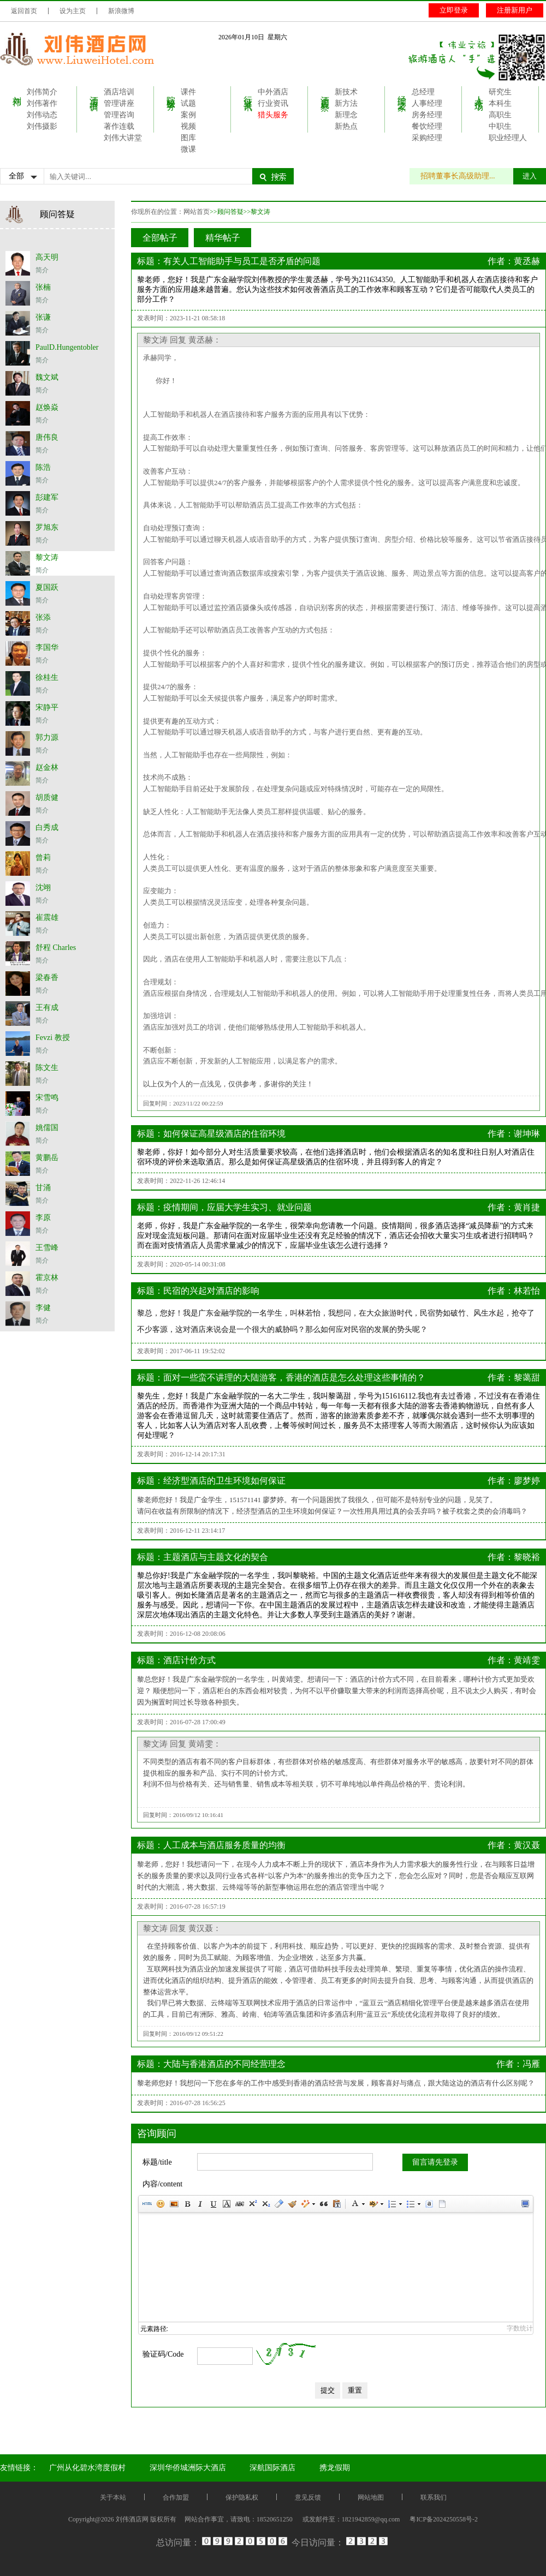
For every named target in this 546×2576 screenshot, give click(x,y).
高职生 (500, 115)
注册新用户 (514, 10)
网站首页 (196, 212)
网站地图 (371, 2497)
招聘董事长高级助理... (463, 176)
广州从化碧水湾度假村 (87, 2468)
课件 (188, 92)
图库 (188, 138)
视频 (188, 126)
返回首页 (24, 11)
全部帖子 (160, 237)
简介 (42, 270)
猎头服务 (273, 115)
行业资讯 (248, 93)
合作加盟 (176, 2497)
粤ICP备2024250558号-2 (444, 2519)
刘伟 (17, 91)
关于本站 (113, 2497)
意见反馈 (308, 2497)
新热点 (346, 126)
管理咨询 (119, 115)
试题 (188, 103)
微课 (188, 149)
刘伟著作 (42, 103)
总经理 (423, 92)
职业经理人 (508, 138)
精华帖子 (222, 237)
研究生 (500, 92)
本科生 (500, 103)
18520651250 (275, 2519)
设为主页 (73, 11)
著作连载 (119, 126)
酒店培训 (94, 93)
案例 (188, 115)
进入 (530, 176)
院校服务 (171, 93)
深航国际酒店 (272, 2468)
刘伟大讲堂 (123, 138)
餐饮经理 (427, 126)
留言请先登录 (435, 2162)
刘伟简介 (42, 92)
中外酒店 (273, 92)
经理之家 (402, 93)
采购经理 (427, 138)
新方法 (346, 103)
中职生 (500, 126)
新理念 (346, 115)
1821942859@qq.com (371, 2519)
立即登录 (454, 10)
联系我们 (433, 2497)
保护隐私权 (241, 2497)
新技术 (346, 92)
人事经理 (427, 103)
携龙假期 (334, 2468)
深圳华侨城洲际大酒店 (188, 2468)
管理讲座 (119, 103)
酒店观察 (325, 93)
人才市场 (479, 93)
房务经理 (427, 115)
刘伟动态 (42, 115)
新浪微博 (121, 11)
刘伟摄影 (42, 126)
